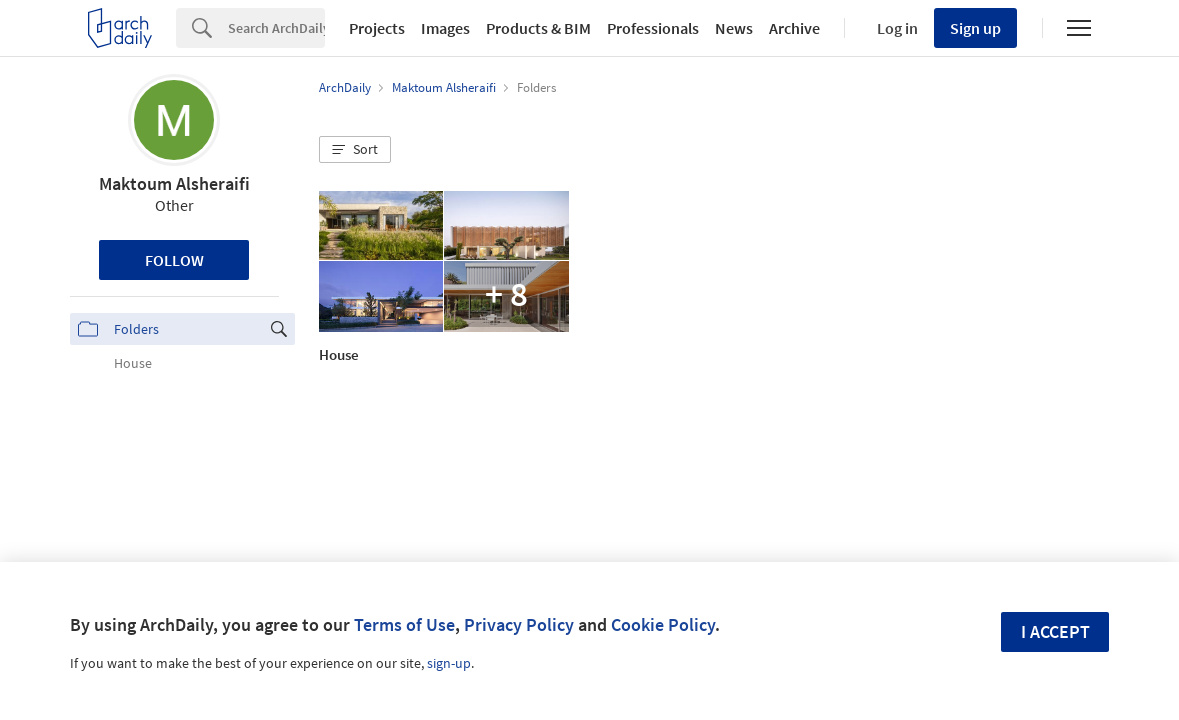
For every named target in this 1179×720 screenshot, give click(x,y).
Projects (377, 28)
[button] (355, 150)
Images (445, 28)
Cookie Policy (663, 624)
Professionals (653, 28)
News (734, 28)
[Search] (276, 28)
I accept (1055, 631)
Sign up (975, 28)
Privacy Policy (519, 624)
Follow (174, 260)
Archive (794, 28)
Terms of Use (404, 624)
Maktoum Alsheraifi (174, 183)
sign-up (449, 663)
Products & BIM (538, 28)
